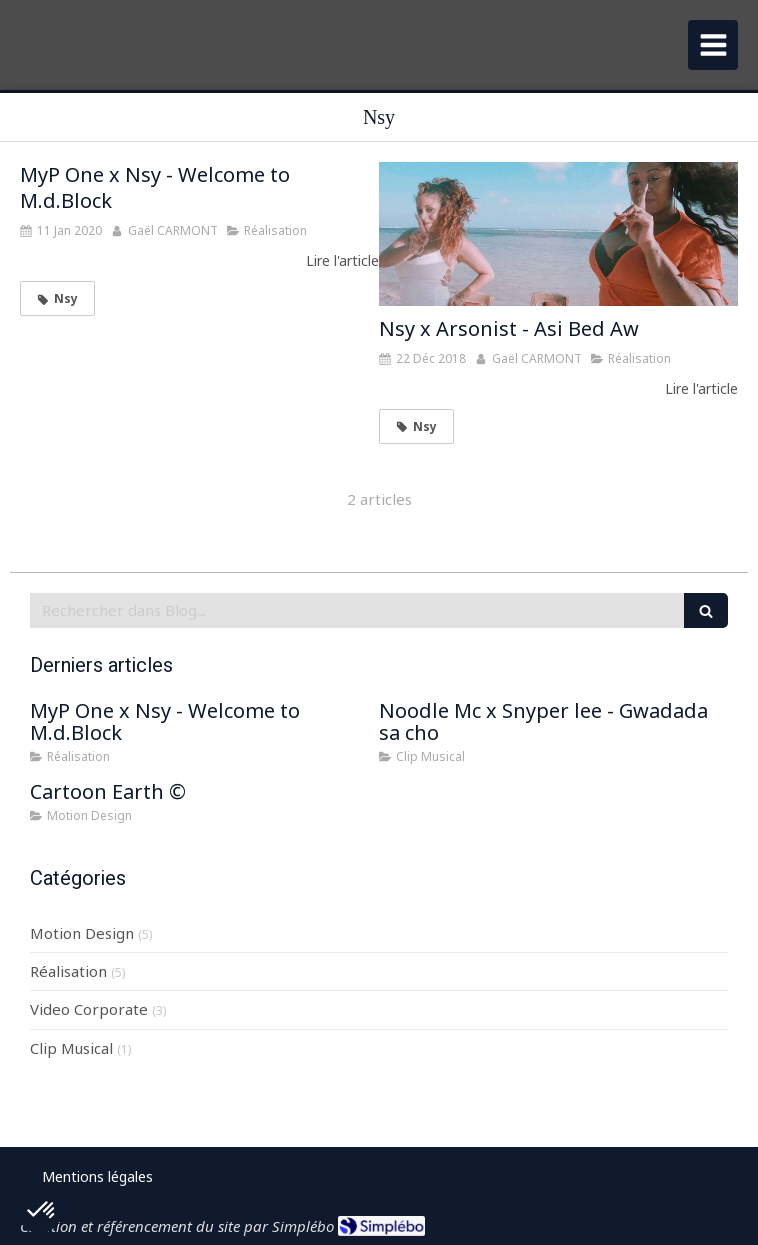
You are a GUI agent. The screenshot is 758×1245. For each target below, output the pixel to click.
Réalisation (68, 971)
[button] (42, 1211)
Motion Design (82, 933)
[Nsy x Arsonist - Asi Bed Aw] (558, 234)
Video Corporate (89, 1009)
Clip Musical (71, 1048)
